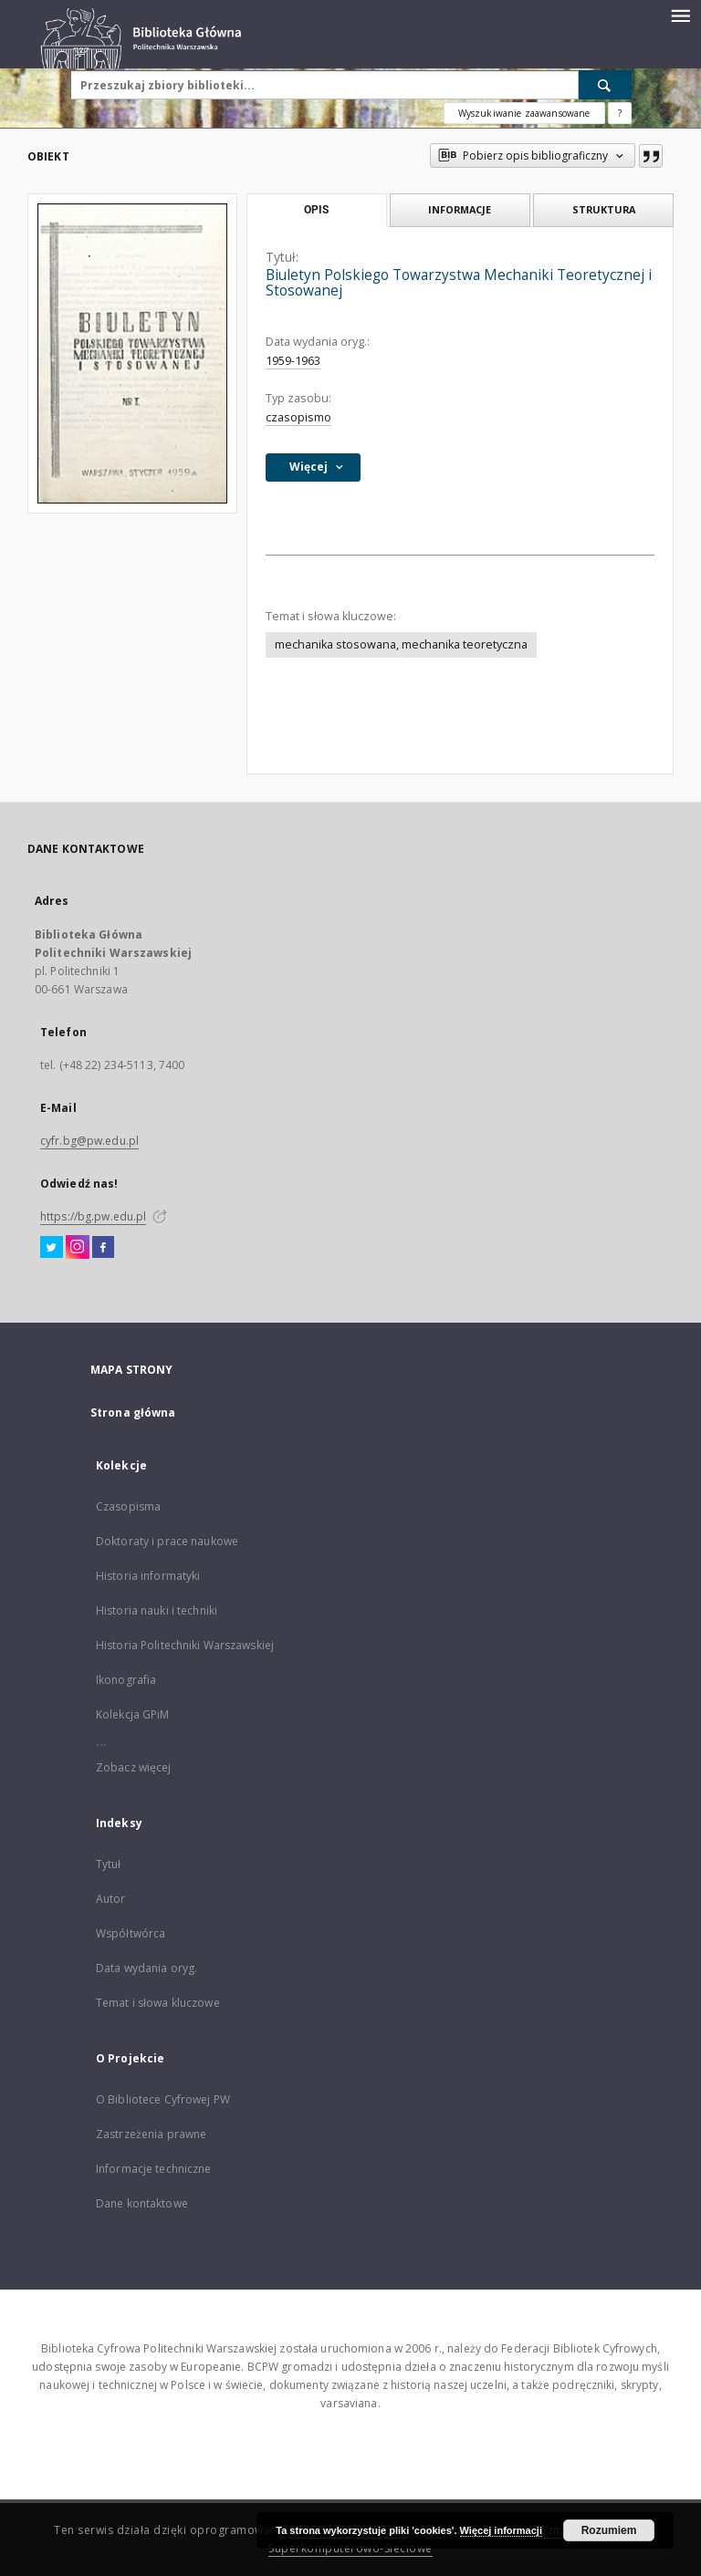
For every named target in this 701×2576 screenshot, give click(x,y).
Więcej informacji (501, 2530)
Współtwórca (130, 1933)
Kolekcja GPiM (133, 1714)
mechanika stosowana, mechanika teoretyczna (401, 644)
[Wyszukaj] (605, 84)
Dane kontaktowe (142, 2203)
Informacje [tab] (459, 209)
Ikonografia (126, 1680)
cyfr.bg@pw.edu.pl (89, 1140)
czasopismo (298, 417)
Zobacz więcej (134, 1767)
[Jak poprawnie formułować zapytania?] (620, 113)
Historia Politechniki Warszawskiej (185, 1645)
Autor (111, 1898)
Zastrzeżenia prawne (151, 2134)
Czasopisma (128, 1506)
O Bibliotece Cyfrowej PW (163, 2099)
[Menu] (680, 14)
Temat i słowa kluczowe (158, 2002)
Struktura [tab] (603, 209)
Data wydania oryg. (146, 1968)
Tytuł (108, 1864)
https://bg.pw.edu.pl (93, 1216)
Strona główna (133, 1412)
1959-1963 (293, 361)
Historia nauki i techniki (156, 1610)
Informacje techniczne (154, 2168)
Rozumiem (609, 2530)
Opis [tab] (316, 209)
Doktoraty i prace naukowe (167, 1541)
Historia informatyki (148, 1576)
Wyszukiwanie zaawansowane (524, 113)
